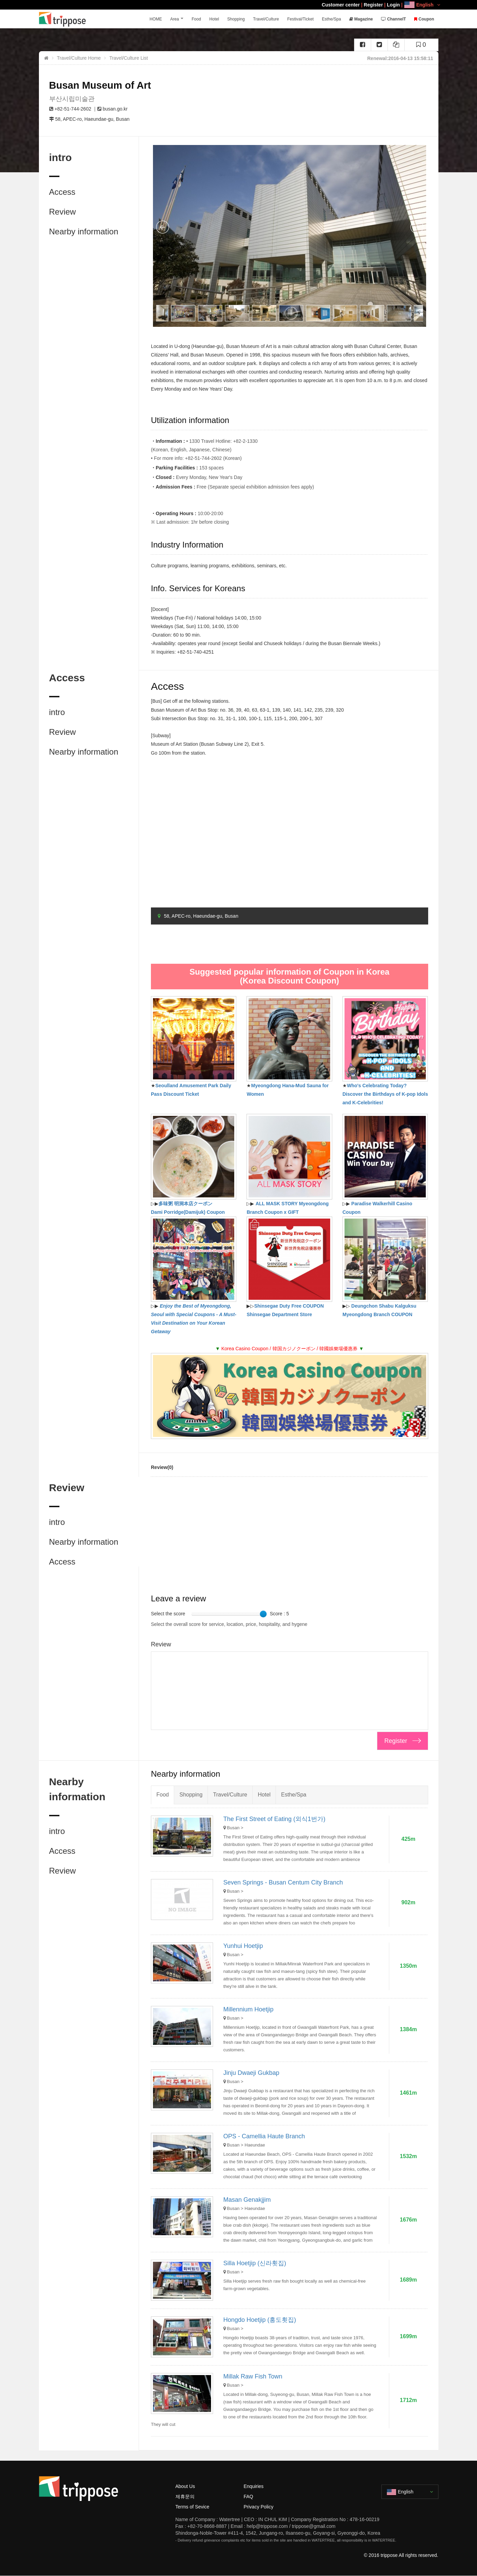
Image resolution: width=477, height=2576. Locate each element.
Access (62, 192)
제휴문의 (185, 2496)
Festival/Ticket (303, 18)
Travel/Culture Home (79, 58)
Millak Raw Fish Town (252, 2376)
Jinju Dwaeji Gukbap (251, 2072)
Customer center (341, 5)
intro (57, 712)
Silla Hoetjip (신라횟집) (254, 2263)
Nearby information (83, 231)
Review (62, 211)
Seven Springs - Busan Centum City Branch (283, 1882)
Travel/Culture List (128, 58)
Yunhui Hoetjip (243, 1945)
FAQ (248, 2496)
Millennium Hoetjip (248, 2009)
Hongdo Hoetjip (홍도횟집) (259, 2319)
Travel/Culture (269, 18)
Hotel (219, 18)
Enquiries (254, 2486)
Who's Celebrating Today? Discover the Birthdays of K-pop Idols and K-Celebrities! (385, 1094)
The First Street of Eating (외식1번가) (274, 1819)
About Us (185, 2486)
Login (393, 5)
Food (202, 18)
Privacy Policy (258, 2506)
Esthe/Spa (333, 18)
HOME (164, 18)
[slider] (263, 1614)
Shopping (239, 18)
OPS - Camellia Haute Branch (264, 2136)
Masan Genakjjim (247, 2199)
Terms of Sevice (193, 2506)
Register (373, 5)
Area (182, 18)
